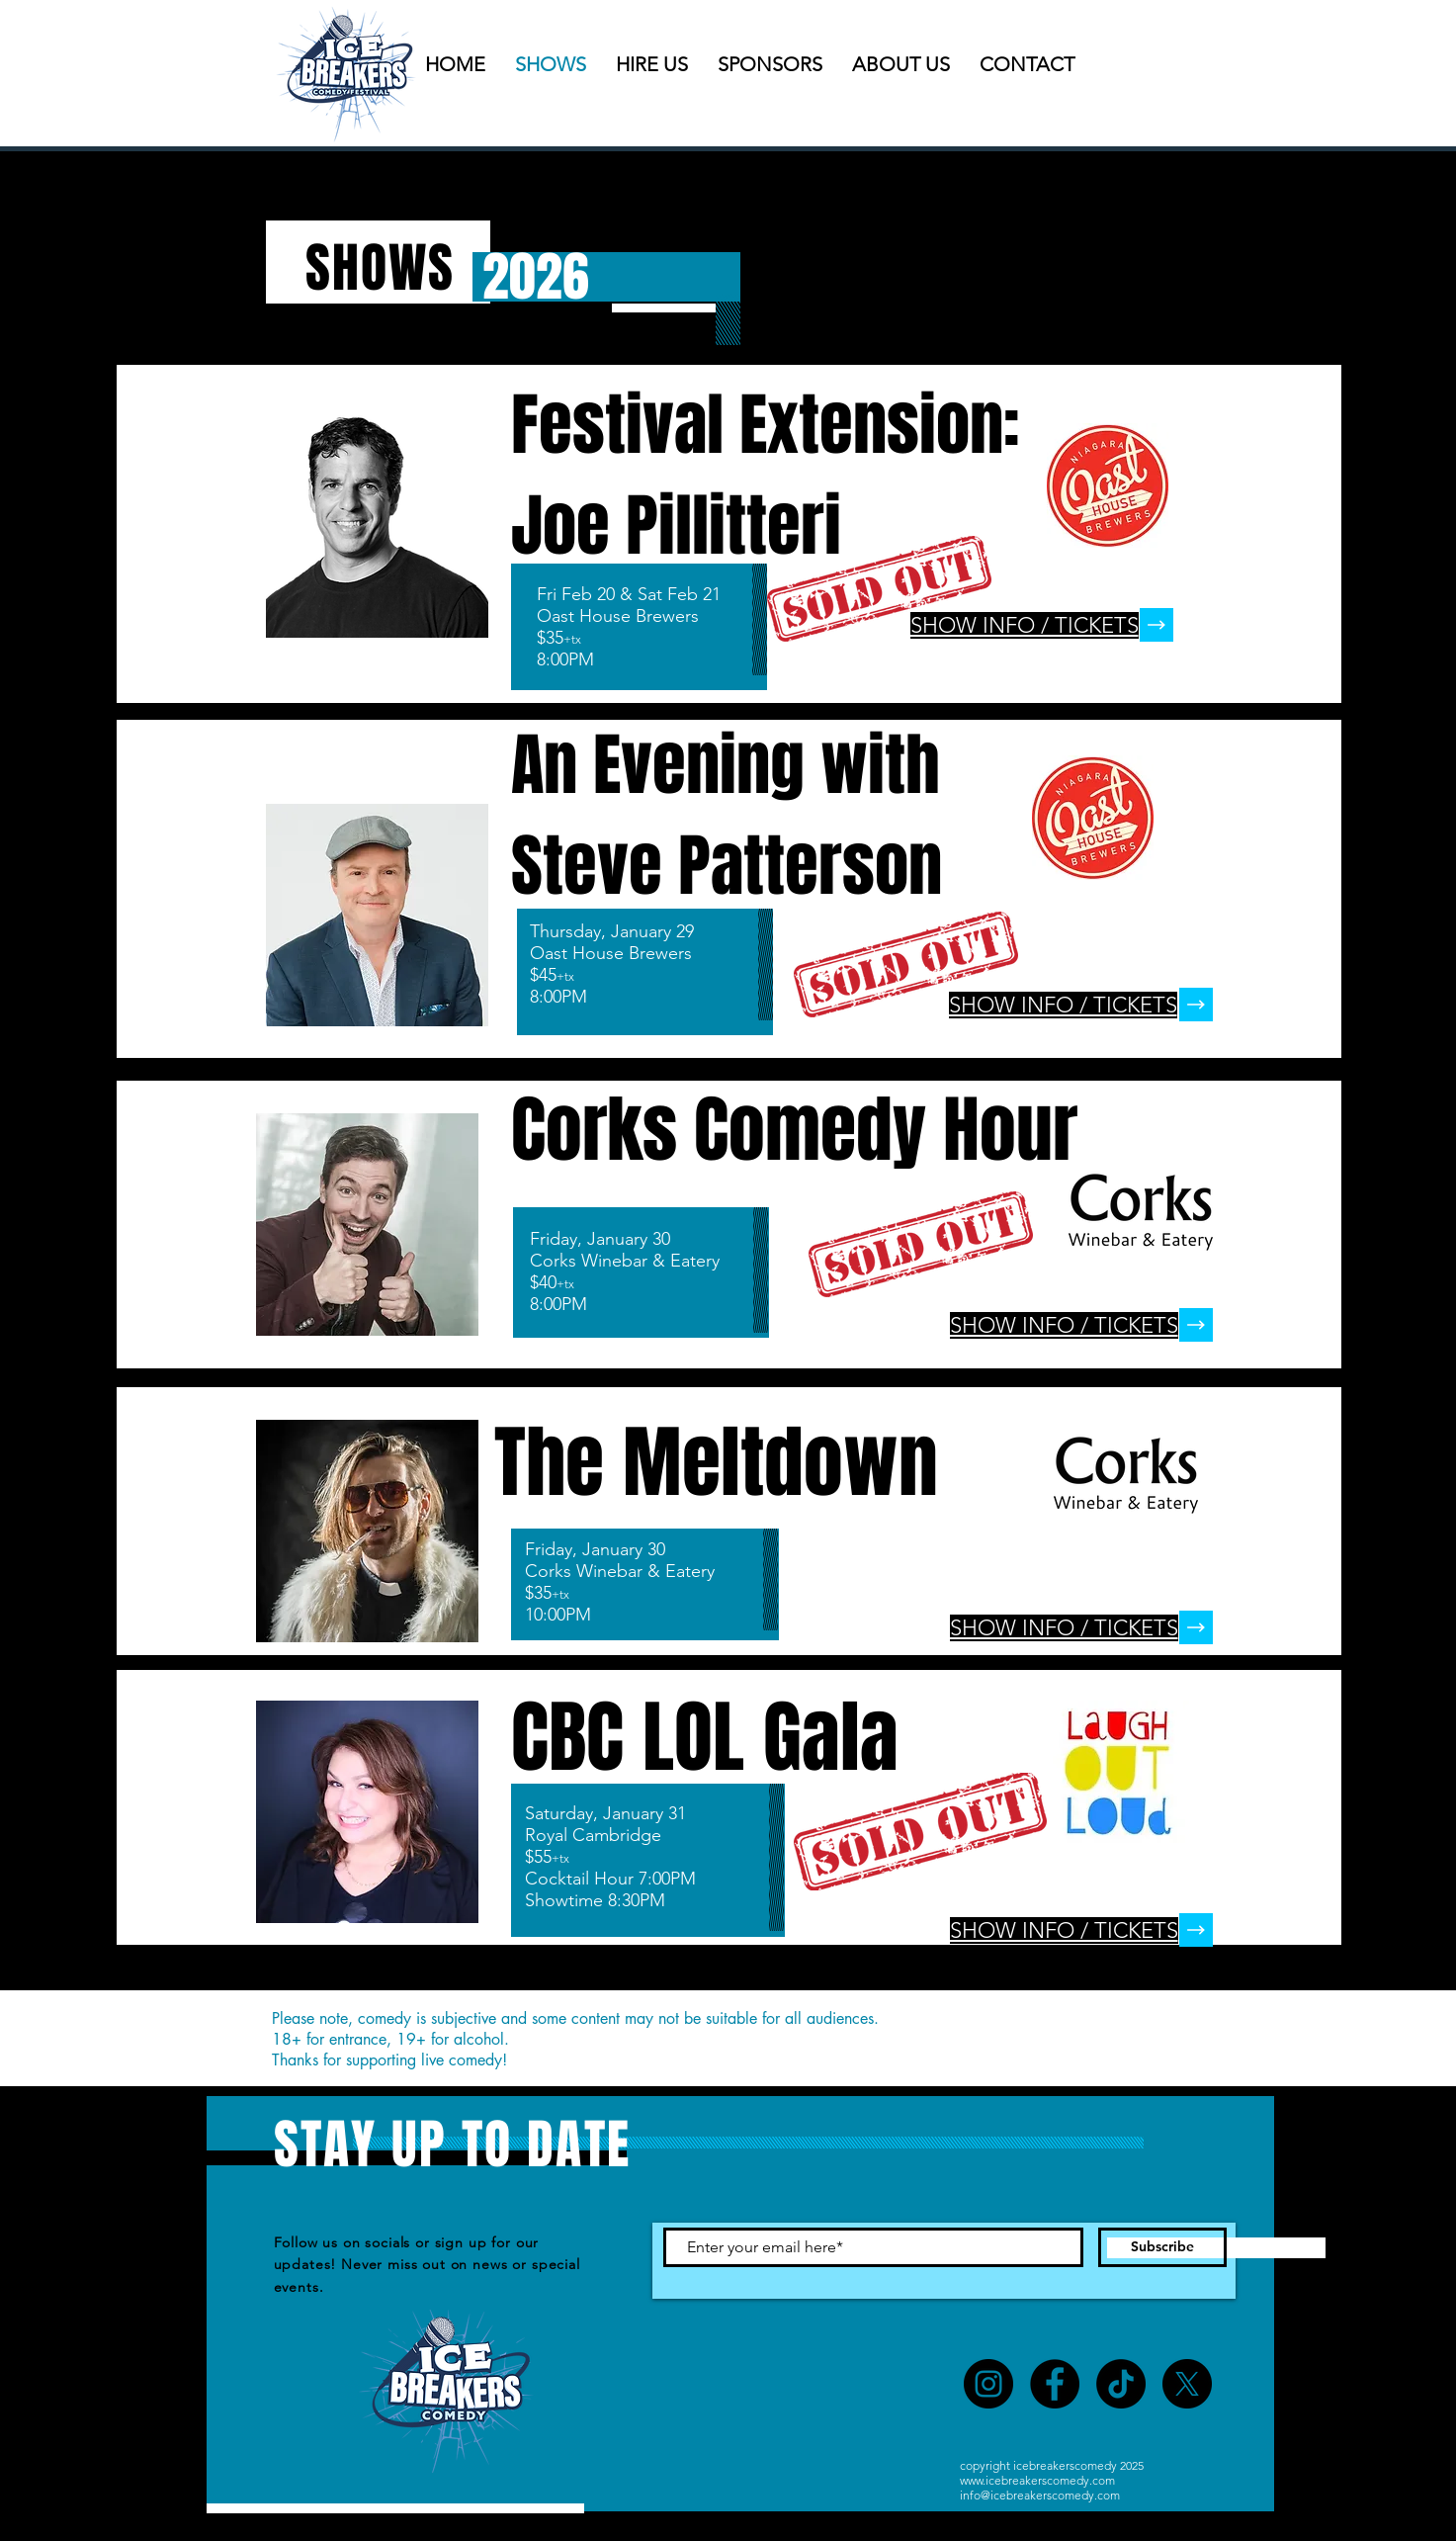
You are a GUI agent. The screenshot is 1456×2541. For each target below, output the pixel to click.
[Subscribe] (1162, 2247)
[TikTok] (1121, 2384)
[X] (1187, 2384)
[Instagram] (988, 2384)
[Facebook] (1054, 2384)
